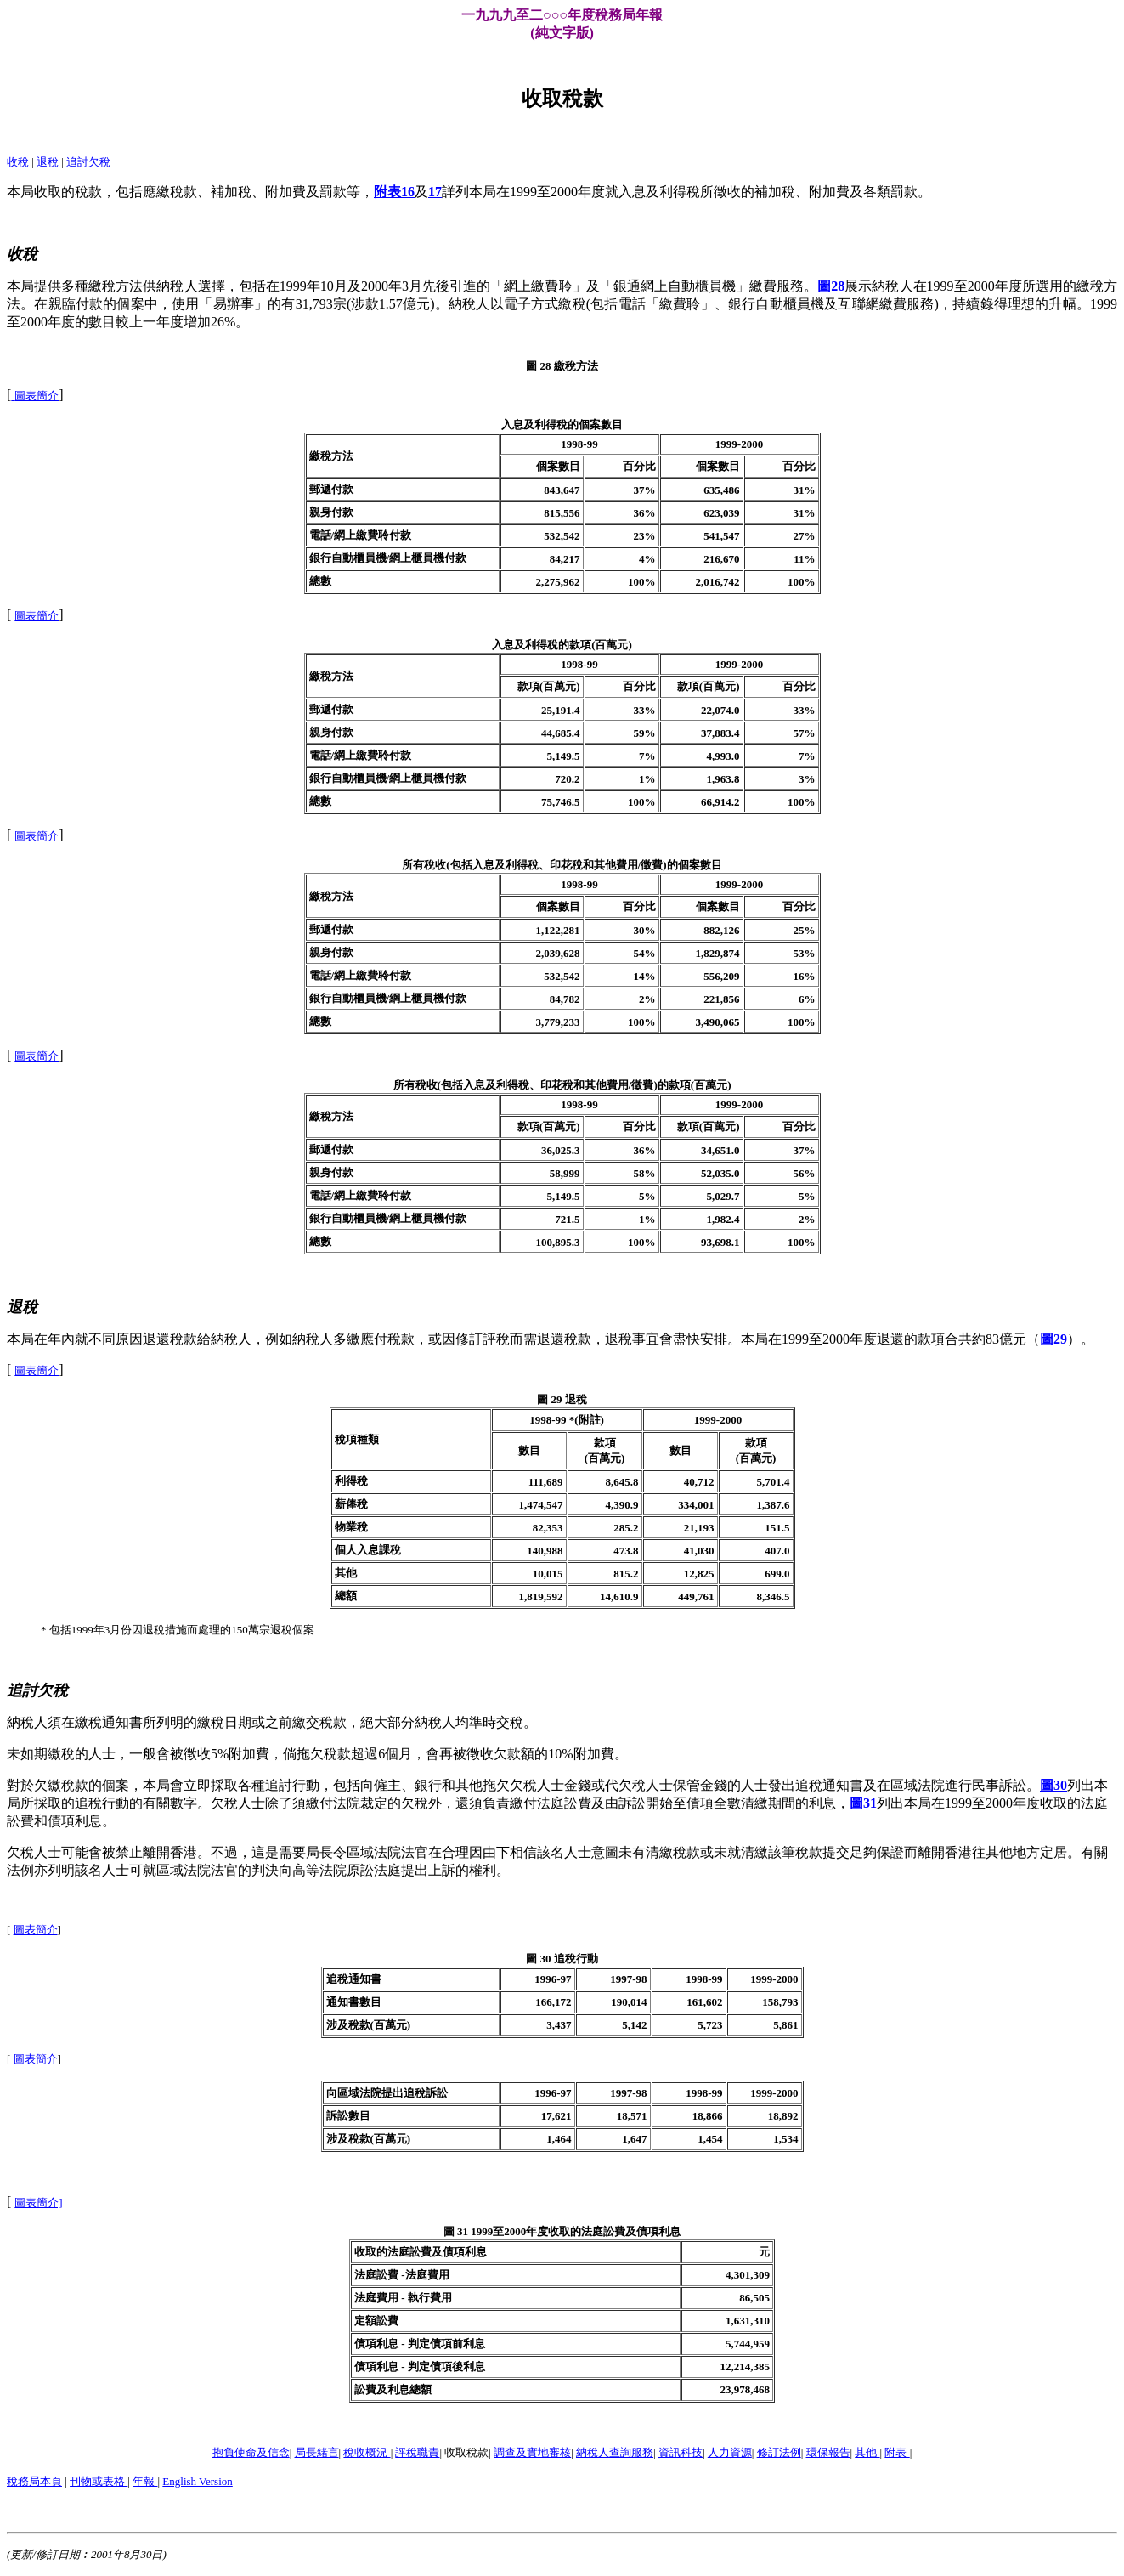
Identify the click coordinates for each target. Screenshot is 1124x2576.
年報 (145, 2481)
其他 (867, 2452)
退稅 (48, 162)
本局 (20, 191)
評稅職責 (417, 2452)
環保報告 (828, 2452)
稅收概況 (366, 2452)
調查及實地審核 (532, 2452)
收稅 (18, 162)
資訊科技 (680, 2452)
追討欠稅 (88, 162)
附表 (896, 2452)
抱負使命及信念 (251, 2452)
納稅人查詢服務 (614, 2452)
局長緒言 (317, 2452)
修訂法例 (779, 2452)
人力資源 (730, 2452)
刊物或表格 (98, 2481)
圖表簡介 (36, 1929)
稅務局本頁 (34, 2481)
